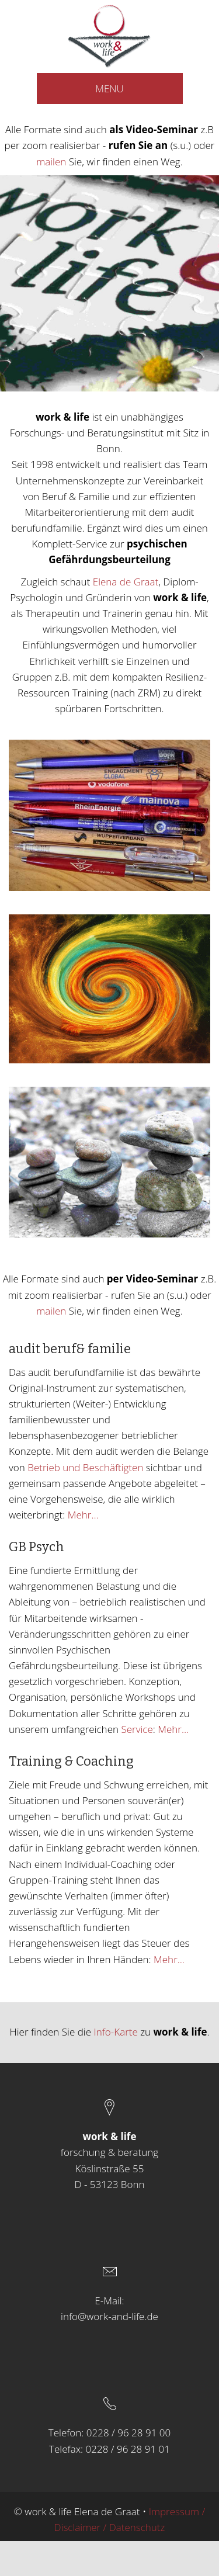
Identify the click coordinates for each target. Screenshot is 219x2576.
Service (136, 1729)
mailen (51, 161)
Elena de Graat (126, 581)
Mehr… (83, 1514)
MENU (109, 88)
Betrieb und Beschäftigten (86, 1467)
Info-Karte (114, 2031)
